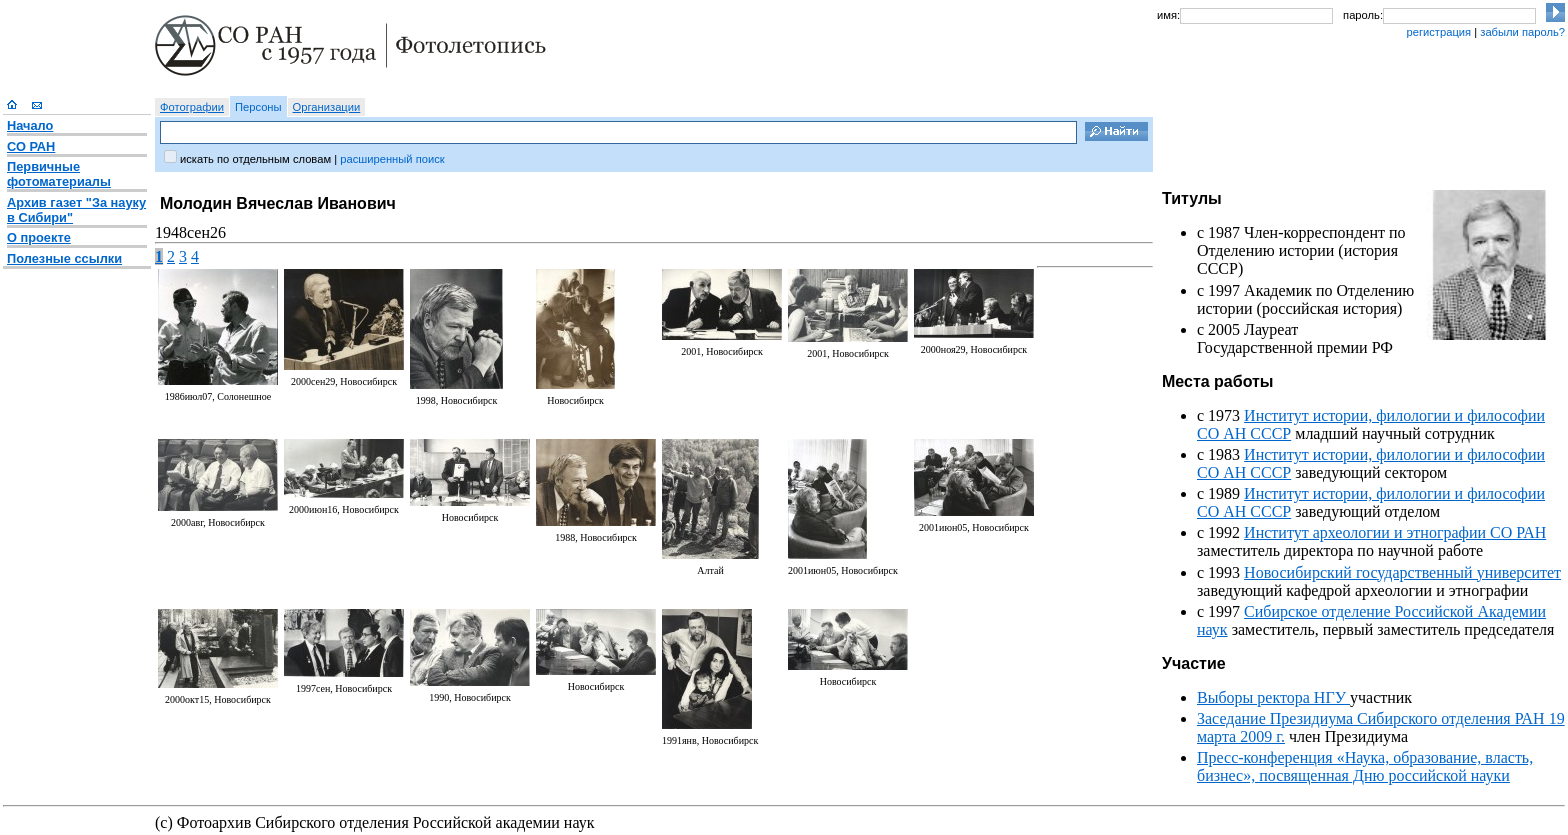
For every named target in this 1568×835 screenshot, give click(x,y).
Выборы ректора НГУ (1273, 697)
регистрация (1438, 32)
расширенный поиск (392, 159)
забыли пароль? (1522, 32)
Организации (327, 107)
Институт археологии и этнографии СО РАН (1395, 532)
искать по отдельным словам (255, 159)
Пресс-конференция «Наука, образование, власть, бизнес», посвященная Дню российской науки (1365, 766)
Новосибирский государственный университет (1402, 572)
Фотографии (192, 107)
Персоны (258, 107)
